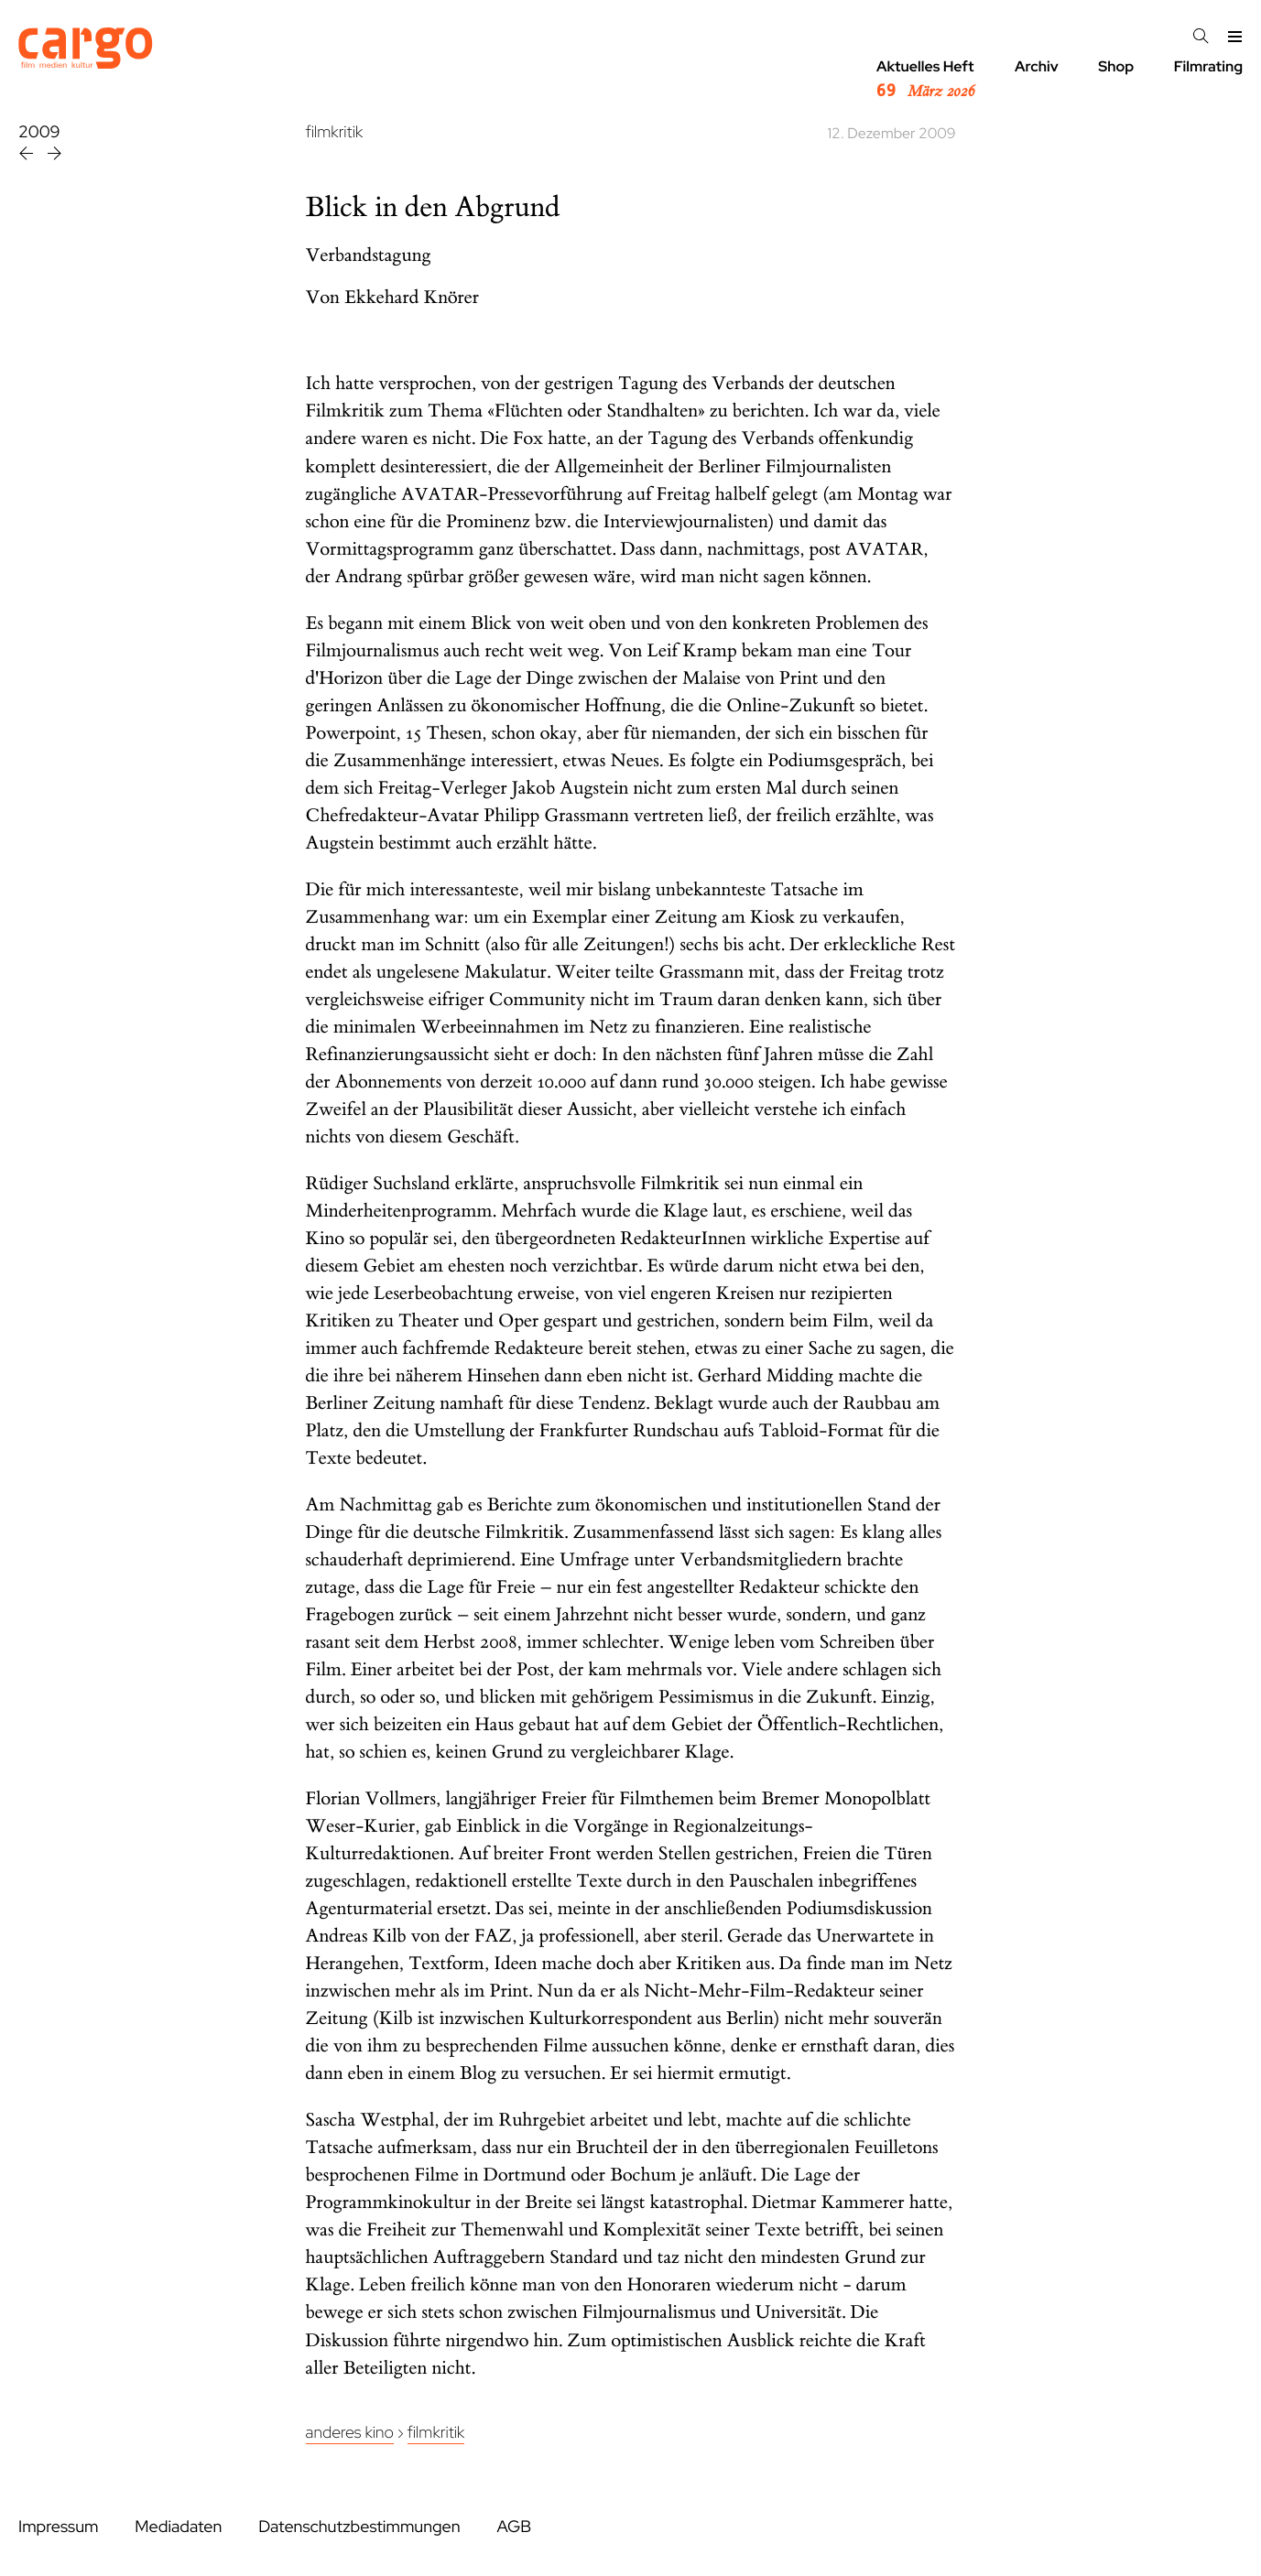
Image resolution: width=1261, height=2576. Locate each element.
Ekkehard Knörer (411, 298)
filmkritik (335, 132)
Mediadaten (178, 2527)
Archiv (1037, 66)
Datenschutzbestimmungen (359, 2527)
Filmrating (1208, 66)
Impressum (58, 2527)
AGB (513, 2527)
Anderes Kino (350, 2432)
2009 (39, 132)
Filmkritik (436, 2432)
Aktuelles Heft (925, 80)
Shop (1116, 66)
